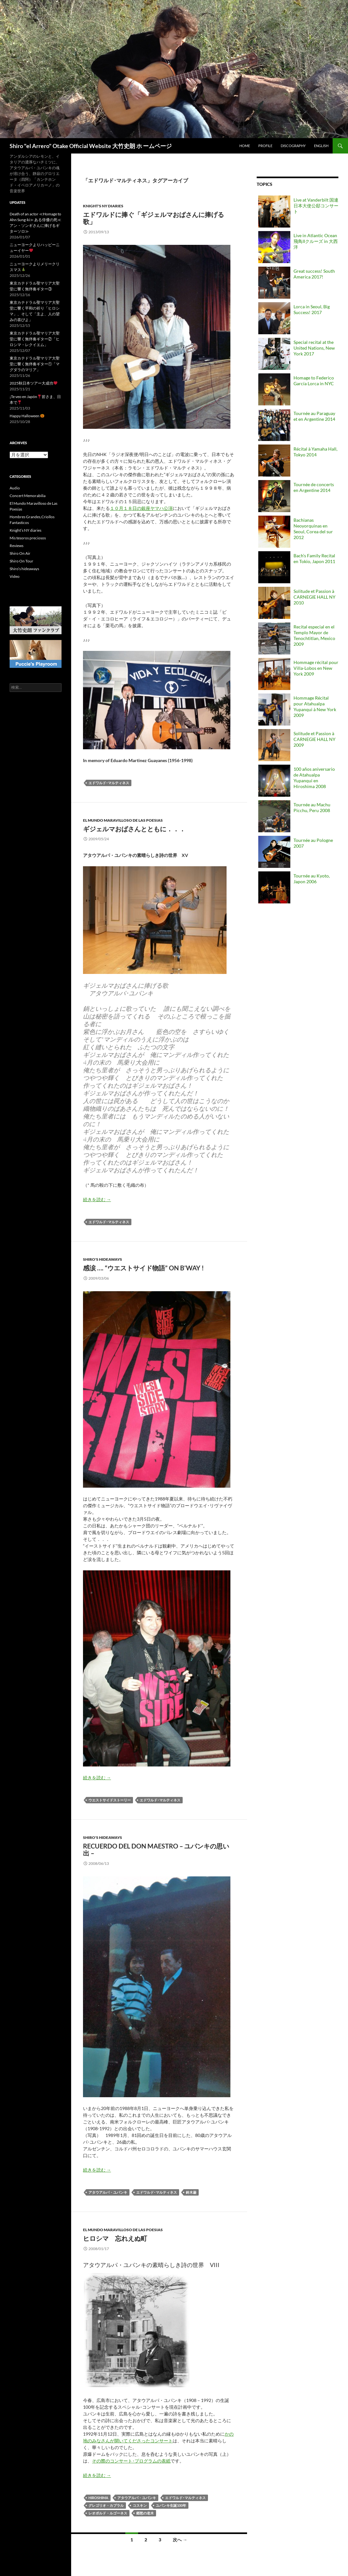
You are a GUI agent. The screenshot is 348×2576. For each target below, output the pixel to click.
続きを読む (97, 1199)
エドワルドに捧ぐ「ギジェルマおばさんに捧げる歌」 (153, 218)
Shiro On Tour (21, 561)
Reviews (16, 545)
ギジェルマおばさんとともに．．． (134, 829)
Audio (15, 488)
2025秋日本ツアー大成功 (33, 383)
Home (244, 146)
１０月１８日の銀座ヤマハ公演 (141, 508)
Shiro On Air (20, 553)
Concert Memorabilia (28, 495)
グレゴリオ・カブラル (106, 2505)
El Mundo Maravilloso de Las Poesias (123, 820)
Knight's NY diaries (103, 206)
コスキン (140, 2505)
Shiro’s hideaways (24, 568)
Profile (265, 146)
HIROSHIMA (98, 2498)
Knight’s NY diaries (25, 530)
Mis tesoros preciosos (28, 538)
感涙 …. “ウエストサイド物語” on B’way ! (143, 1268)
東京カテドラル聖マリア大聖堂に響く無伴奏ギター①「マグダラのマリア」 (35, 364)
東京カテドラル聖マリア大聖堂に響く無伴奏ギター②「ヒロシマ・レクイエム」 (35, 339)
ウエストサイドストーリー (109, 1800)
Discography (293, 146)
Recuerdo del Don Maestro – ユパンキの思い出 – (156, 1849)
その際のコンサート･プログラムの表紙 (131, 2461)
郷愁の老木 (145, 2513)
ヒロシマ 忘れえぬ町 (115, 2238)
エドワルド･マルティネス (108, 783)
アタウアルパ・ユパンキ (107, 2192)
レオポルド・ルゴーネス (107, 2513)
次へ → (180, 2539)
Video (15, 576)
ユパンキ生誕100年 (171, 2505)
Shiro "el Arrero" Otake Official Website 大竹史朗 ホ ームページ (91, 145)
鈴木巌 (191, 2192)
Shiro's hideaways (102, 1259)
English (321, 146)
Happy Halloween (27, 415)
